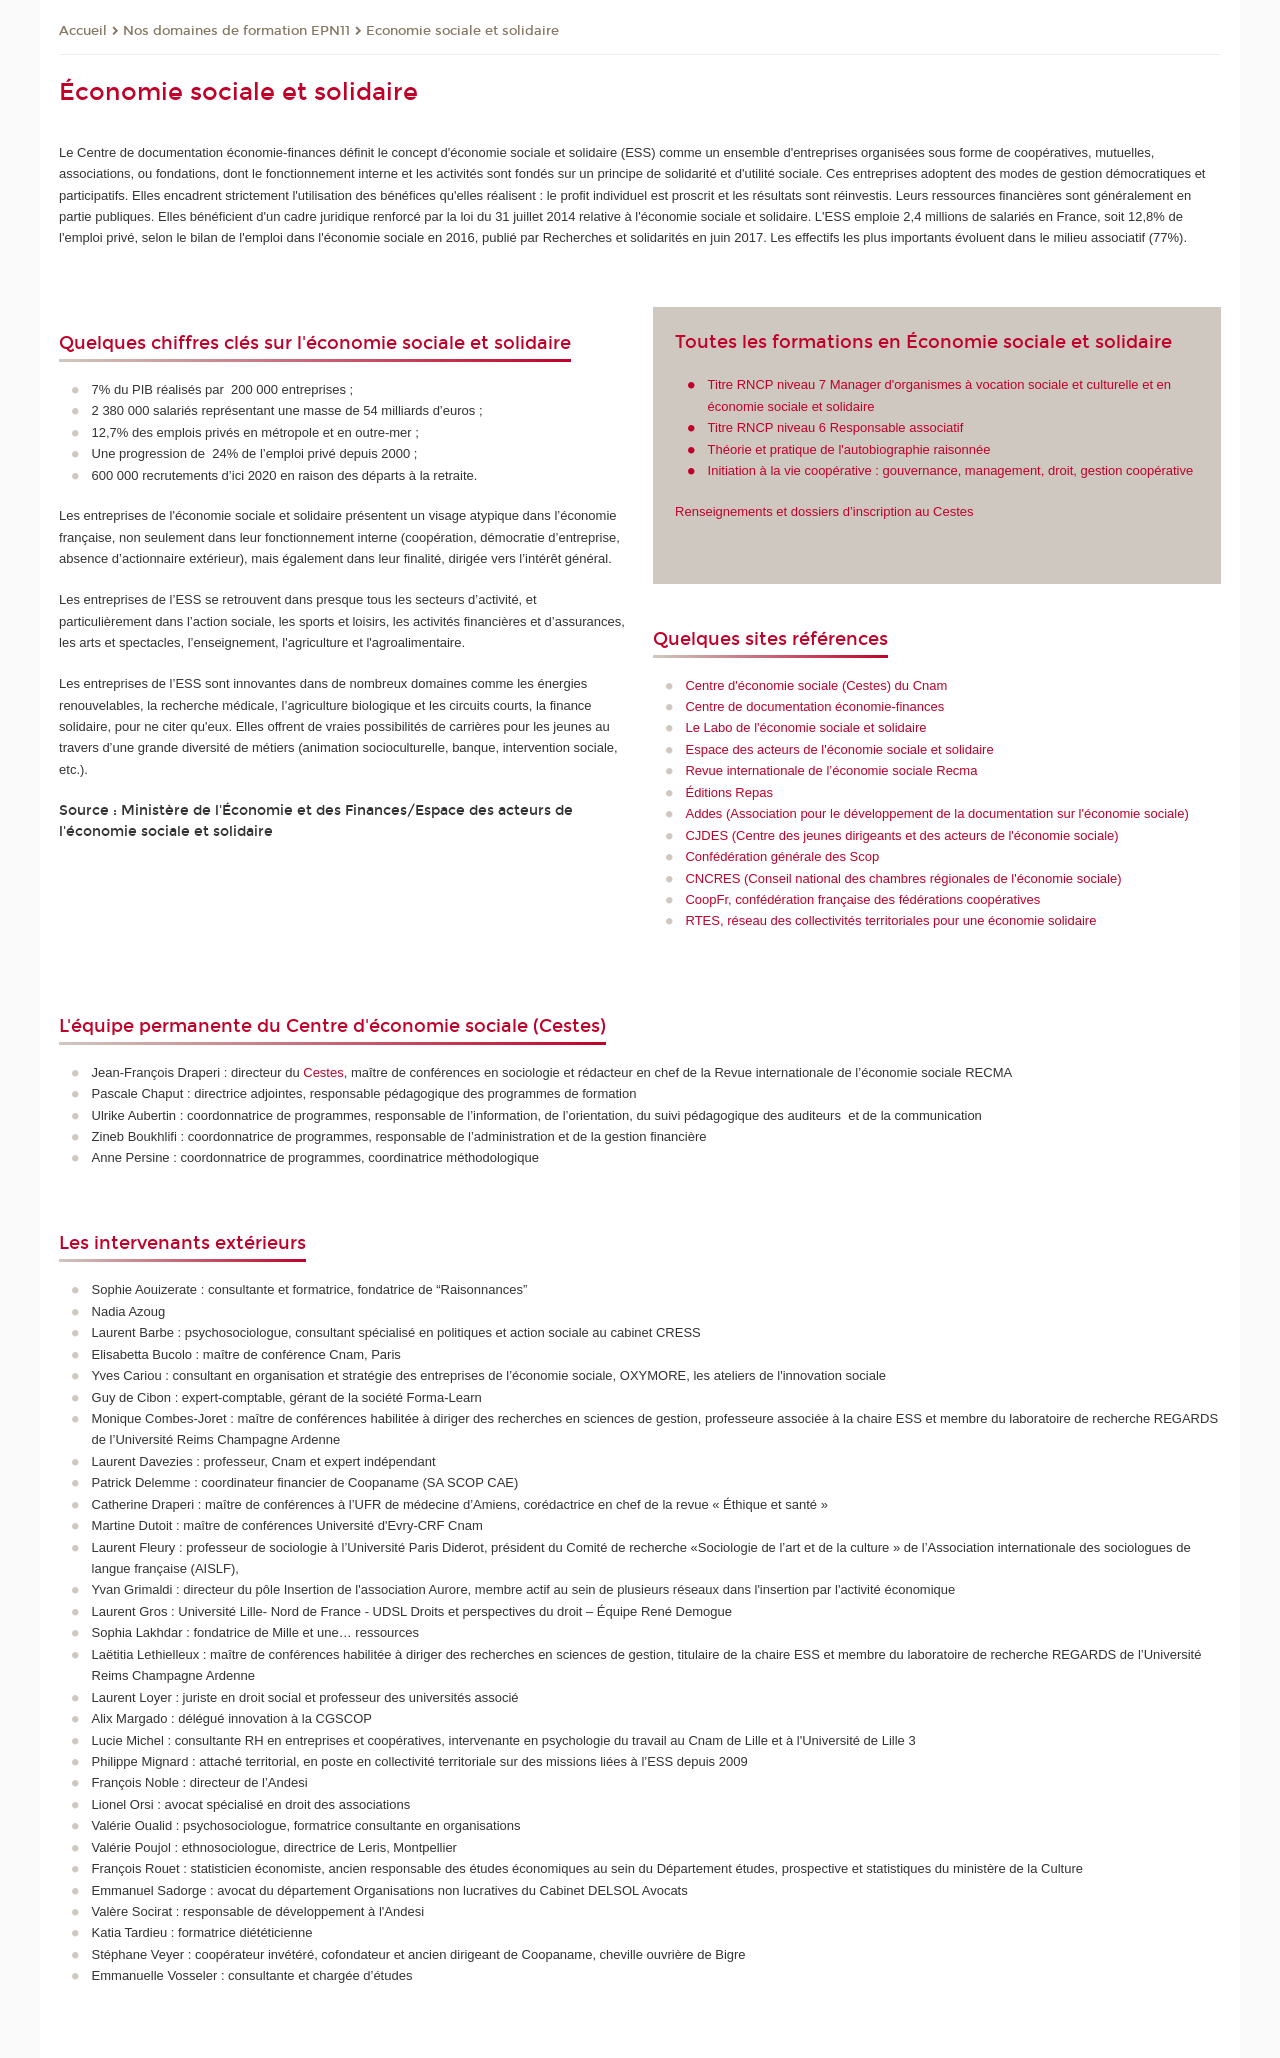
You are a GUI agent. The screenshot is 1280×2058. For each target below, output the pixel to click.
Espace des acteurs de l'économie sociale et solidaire (839, 749)
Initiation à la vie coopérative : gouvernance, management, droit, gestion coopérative (951, 470)
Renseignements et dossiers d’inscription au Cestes (824, 511)
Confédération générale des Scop (782, 856)
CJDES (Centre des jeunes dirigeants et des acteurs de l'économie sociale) (901, 835)
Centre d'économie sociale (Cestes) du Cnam (816, 685)
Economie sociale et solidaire (462, 31)
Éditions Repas (728, 792)
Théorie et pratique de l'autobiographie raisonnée (849, 449)
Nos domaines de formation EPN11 (236, 31)
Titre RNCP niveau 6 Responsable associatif (836, 427)
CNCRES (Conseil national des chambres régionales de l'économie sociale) (903, 878)
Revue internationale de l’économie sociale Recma (831, 770)
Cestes (323, 1072)
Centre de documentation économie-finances (814, 706)
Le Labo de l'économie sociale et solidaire (805, 727)
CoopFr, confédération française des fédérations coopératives (862, 899)
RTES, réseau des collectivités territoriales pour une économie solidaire (890, 920)
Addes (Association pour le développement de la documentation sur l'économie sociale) (936, 813)
